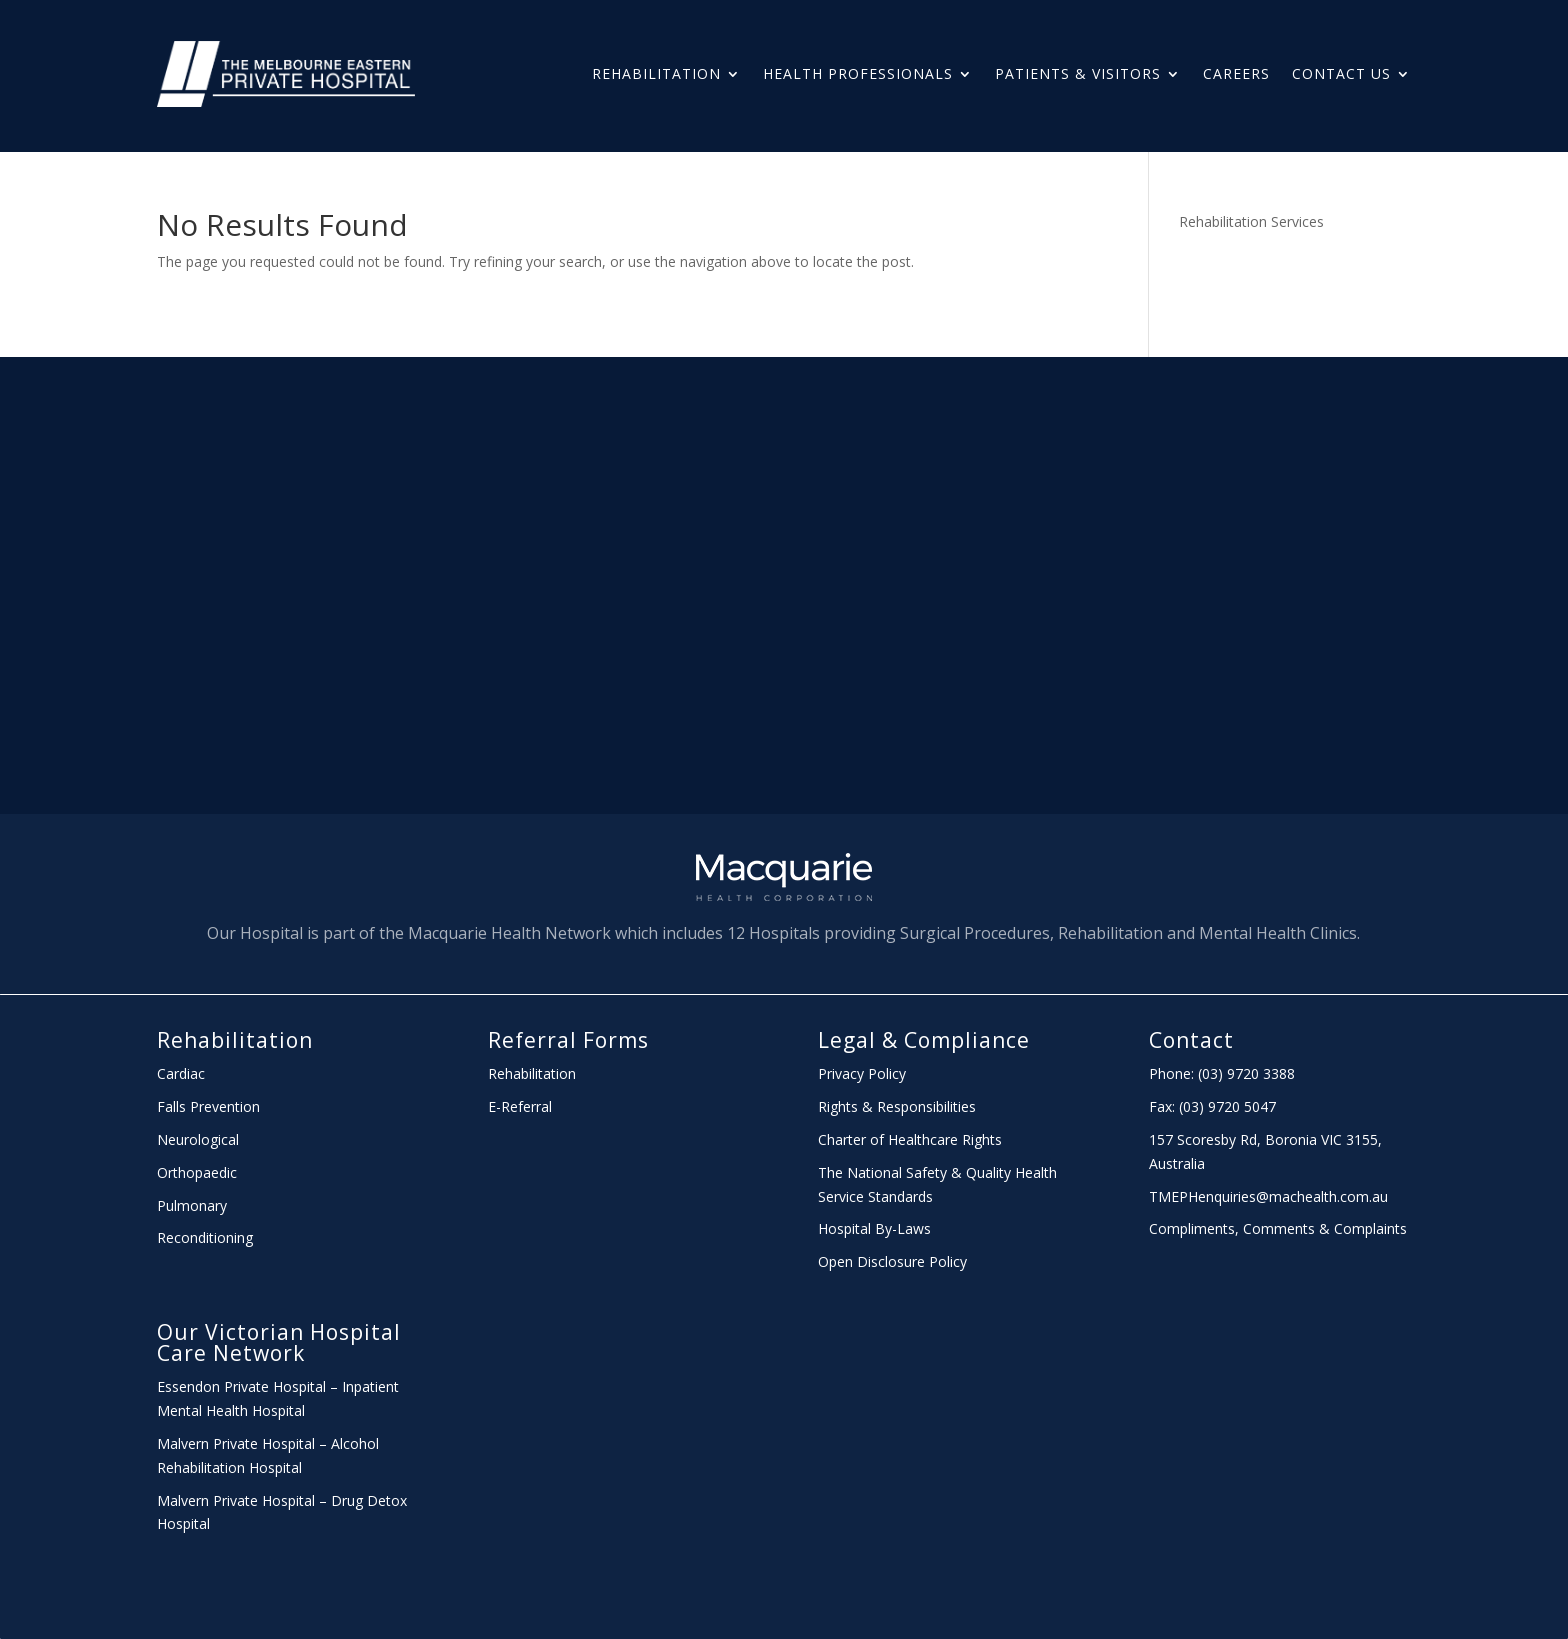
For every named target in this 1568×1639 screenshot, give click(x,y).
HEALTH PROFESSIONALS (858, 73)
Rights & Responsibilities (897, 1106)
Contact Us (1341, 73)
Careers (1236, 73)
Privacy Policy (862, 1073)
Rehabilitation (656, 73)
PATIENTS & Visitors (1078, 73)
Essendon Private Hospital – (249, 1386)
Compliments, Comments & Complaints (1278, 1228)
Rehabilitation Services (1251, 221)
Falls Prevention (208, 1106)
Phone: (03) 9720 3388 (1222, 1073)
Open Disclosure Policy (892, 1261)
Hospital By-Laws (874, 1228)
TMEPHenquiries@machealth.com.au (1268, 1196)
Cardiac (181, 1073)
